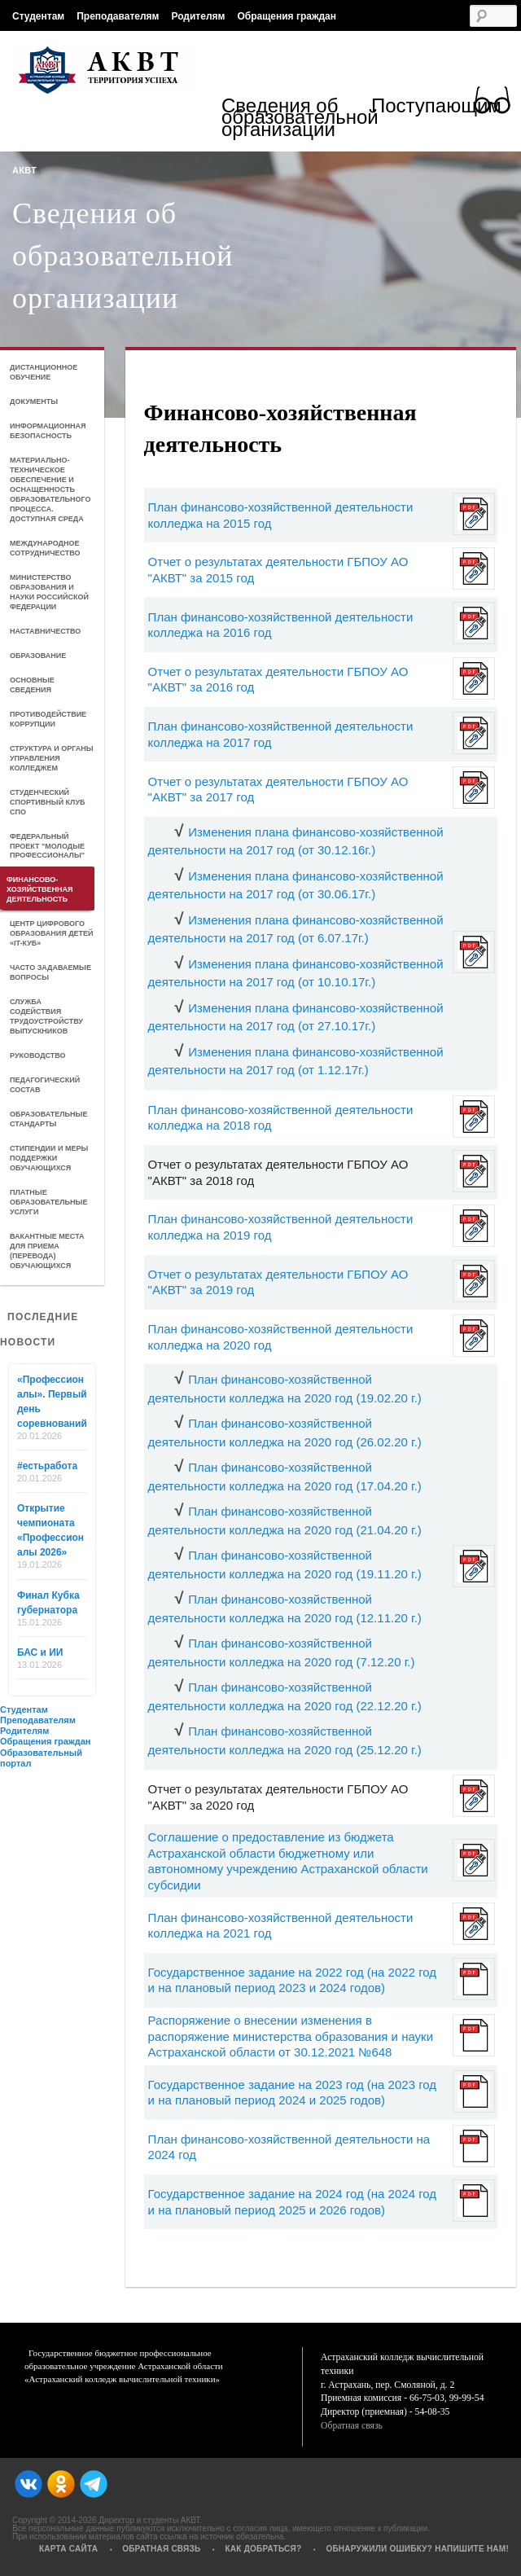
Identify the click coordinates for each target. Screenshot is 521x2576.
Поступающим (436, 108)
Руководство (38, 1055)
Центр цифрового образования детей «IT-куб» (52, 933)
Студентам (38, 16)
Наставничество (45, 631)
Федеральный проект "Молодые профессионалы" (47, 846)
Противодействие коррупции (48, 719)
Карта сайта (68, 2548)
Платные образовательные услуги (48, 1202)
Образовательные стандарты (48, 1119)
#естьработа (47, 1466)
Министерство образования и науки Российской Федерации (49, 592)
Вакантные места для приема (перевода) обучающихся (47, 1251)
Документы (34, 401)
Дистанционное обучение (43, 372)
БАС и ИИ (40, 1652)
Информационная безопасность (48, 431)
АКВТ (24, 170)
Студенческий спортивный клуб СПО (47, 802)
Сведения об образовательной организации (296, 119)
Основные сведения (32, 685)
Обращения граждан (286, 16)
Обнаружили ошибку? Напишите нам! (417, 2548)
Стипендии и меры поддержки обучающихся (49, 1158)
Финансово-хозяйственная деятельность (39, 889)
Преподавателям (118, 16)
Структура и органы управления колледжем (52, 758)
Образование (38, 656)
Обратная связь (352, 2425)
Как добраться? (263, 2548)
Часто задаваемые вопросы (50, 972)
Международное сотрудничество (45, 548)
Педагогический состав (45, 1085)
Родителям (198, 16)
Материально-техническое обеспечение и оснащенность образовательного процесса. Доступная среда (50, 489)
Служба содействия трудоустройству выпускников (46, 1016)
